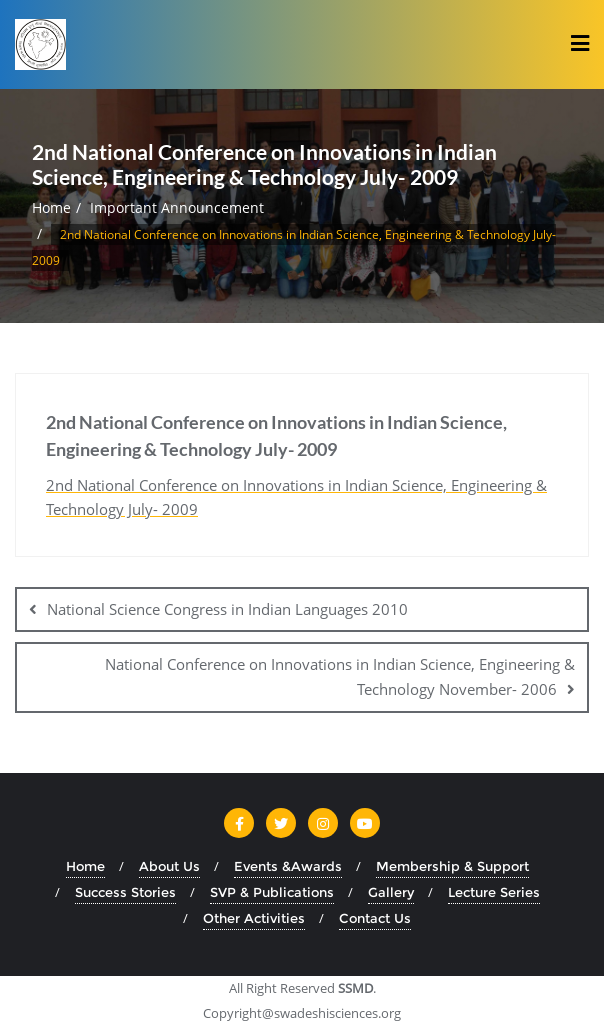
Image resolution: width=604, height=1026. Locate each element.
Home (51, 207)
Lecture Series (494, 892)
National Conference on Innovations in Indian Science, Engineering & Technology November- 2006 (340, 676)
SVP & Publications (272, 892)
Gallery (391, 892)
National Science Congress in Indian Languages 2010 (227, 609)
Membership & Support (452, 866)
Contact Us (375, 918)
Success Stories (125, 892)
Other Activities (254, 918)
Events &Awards (288, 866)
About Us (169, 866)
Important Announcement (177, 207)
